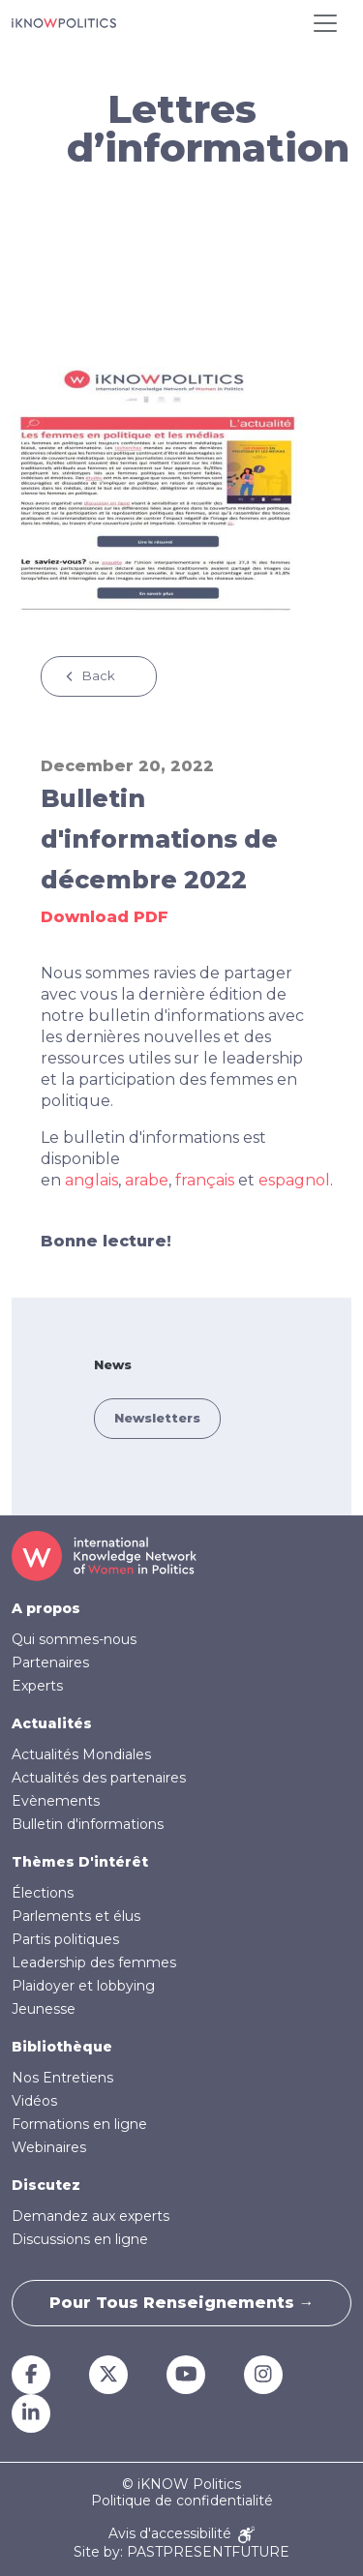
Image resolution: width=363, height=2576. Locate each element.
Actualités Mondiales (81, 1754)
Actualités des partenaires (99, 1777)
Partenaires (50, 1662)
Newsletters (157, 1417)
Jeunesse (44, 2009)
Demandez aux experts (90, 2216)
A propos (46, 1608)
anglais (91, 1180)
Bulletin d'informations (88, 1824)
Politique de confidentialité (182, 2501)
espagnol (294, 1180)
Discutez (46, 2185)
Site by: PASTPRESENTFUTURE (181, 2552)
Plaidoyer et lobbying (83, 1985)
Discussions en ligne (80, 2239)
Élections (43, 1893)
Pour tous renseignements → (182, 2302)
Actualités (52, 1723)
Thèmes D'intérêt (80, 1862)
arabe (146, 1180)
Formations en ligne (79, 2124)
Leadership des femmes (94, 1962)
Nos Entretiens (62, 2077)
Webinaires (49, 2147)
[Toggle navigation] (325, 23)
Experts (37, 1685)
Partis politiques (65, 1939)
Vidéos (34, 2101)
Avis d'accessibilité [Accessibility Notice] (181, 2535)
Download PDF (104, 917)
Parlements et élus (76, 1916)
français (204, 1180)
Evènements (56, 1801)
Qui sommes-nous (74, 1639)
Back (98, 675)
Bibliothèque (62, 2046)
